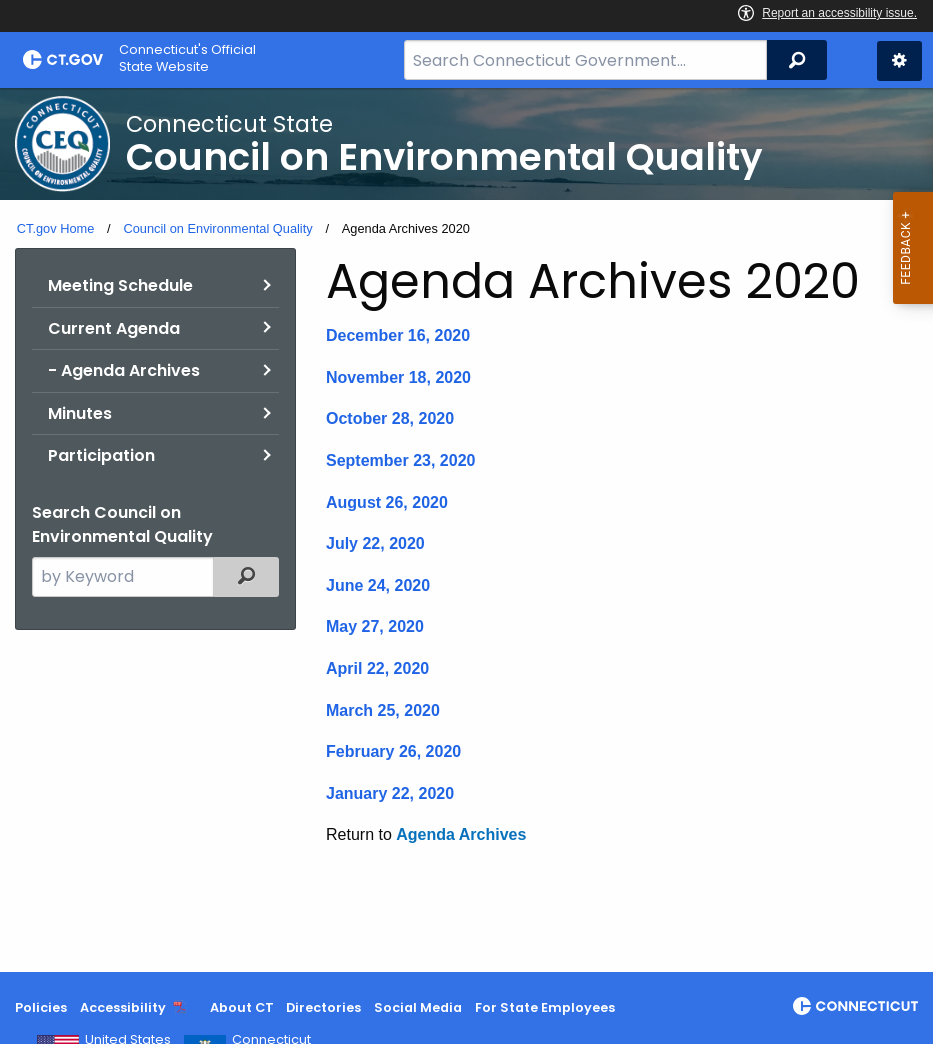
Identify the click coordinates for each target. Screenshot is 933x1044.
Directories (323, 1007)
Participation (101, 455)
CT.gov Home (56, 228)
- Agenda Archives (124, 370)
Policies (41, 1007)
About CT (242, 1007)
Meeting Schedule (120, 285)
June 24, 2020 (378, 585)
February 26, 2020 (393, 751)
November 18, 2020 (398, 377)
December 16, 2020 (398, 335)
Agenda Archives (461, 834)
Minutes (80, 413)
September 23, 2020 (400, 460)
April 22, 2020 (377, 668)
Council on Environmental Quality (217, 228)
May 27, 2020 (375, 626)
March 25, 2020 (383, 710)
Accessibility (123, 1007)
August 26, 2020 (387, 502)
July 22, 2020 (375, 543)
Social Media (418, 1007)
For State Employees (545, 1007)
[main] (466, 530)
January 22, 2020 (390, 793)
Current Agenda (114, 328)
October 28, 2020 (390, 418)
